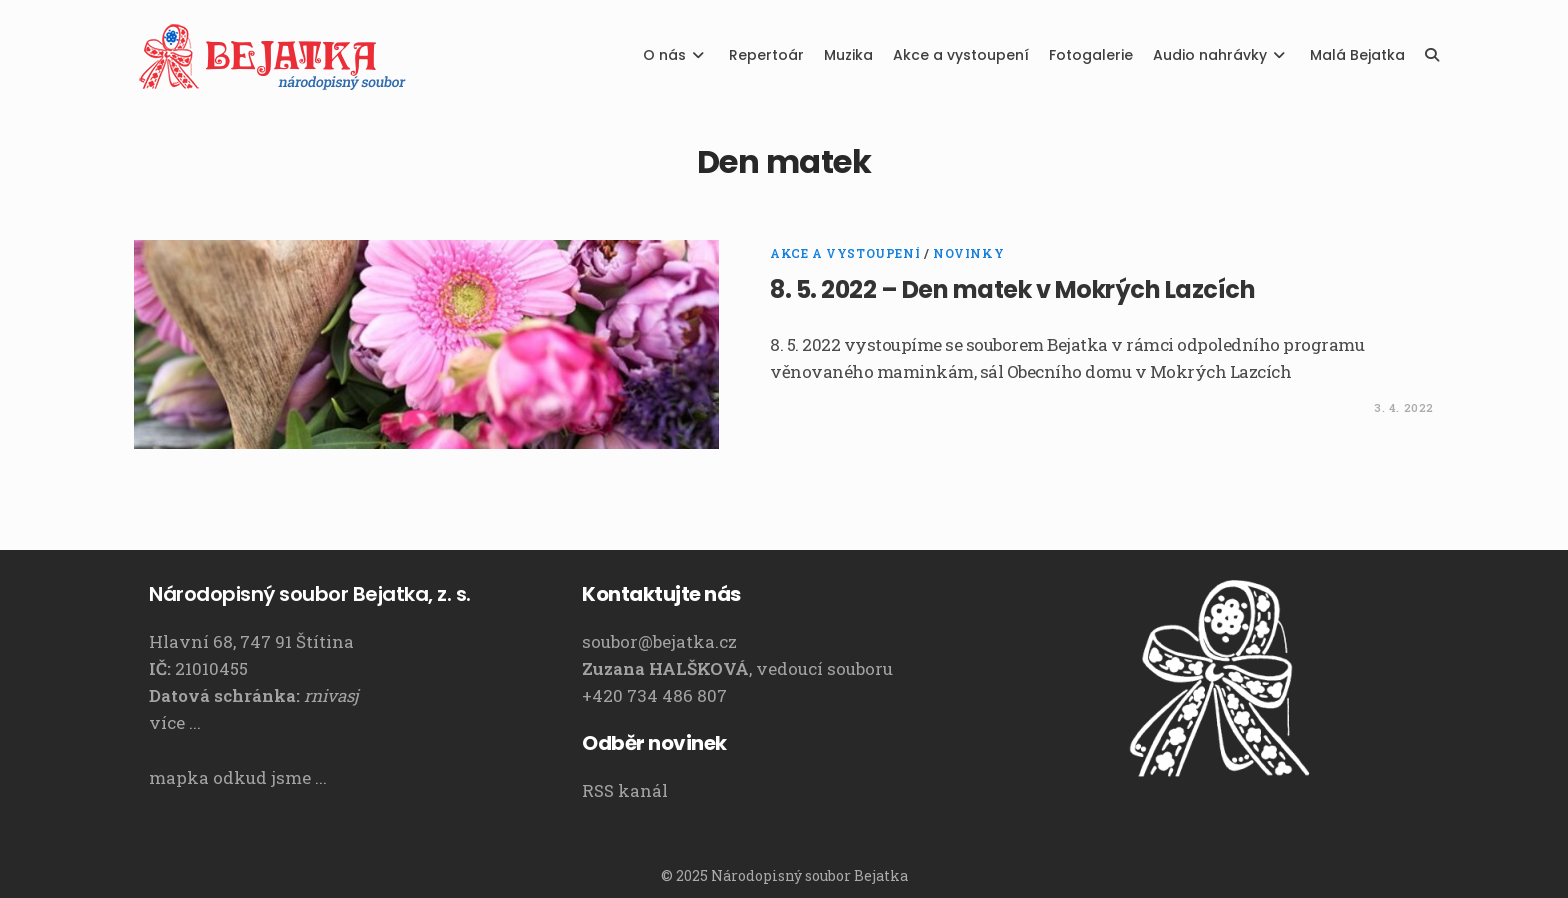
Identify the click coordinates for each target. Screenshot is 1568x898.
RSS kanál (625, 790)
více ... (175, 722)
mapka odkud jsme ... (238, 777)
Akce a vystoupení (845, 253)
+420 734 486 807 (654, 695)
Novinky (968, 253)
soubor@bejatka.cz (659, 641)
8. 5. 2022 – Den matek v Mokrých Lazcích (1012, 289)
